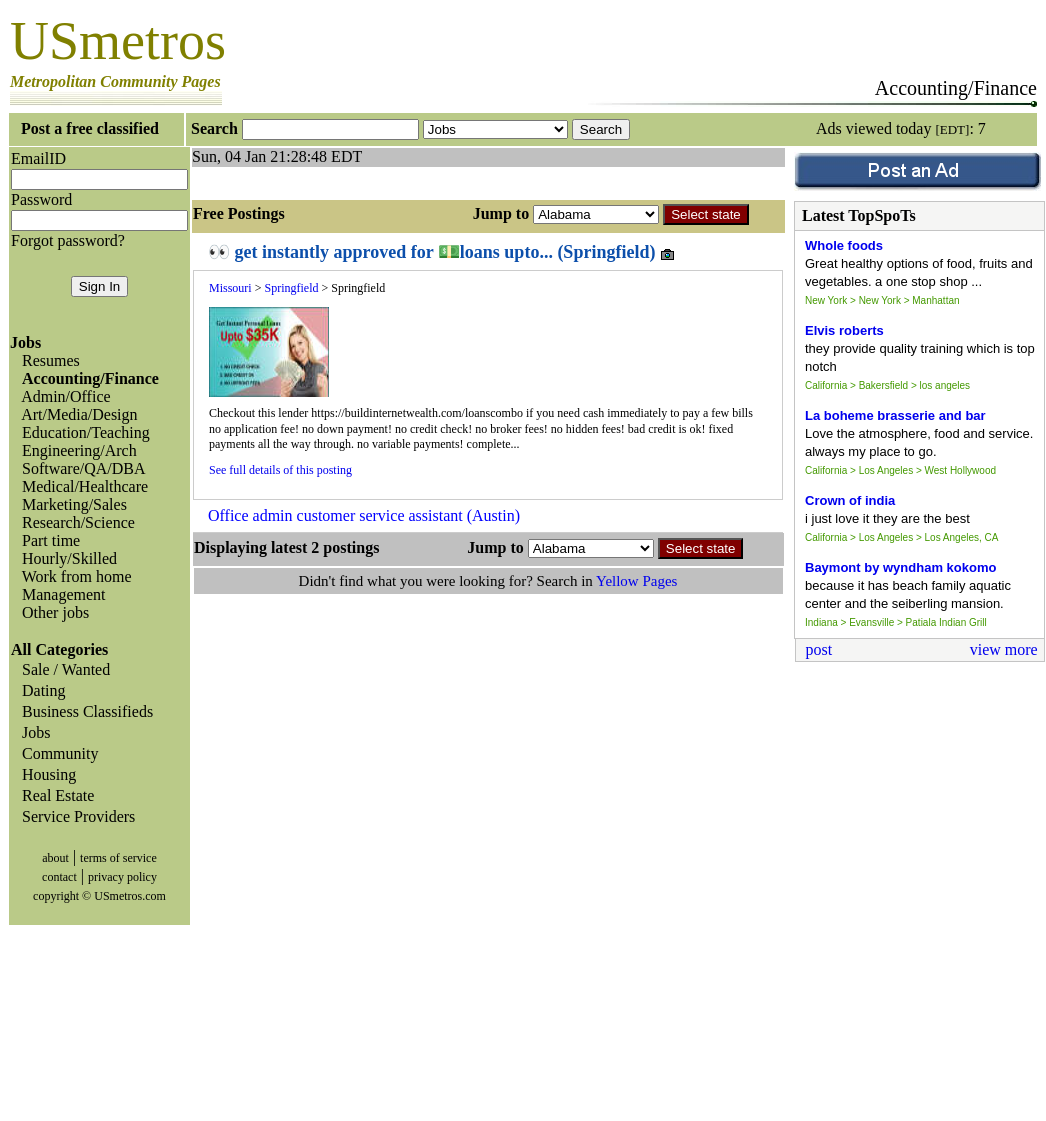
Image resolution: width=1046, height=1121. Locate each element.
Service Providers (74, 816)
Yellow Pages (636, 581)
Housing (45, 774)
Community (56, 753)
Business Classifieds (83, 711)
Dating (40, 690)
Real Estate (54, 795)
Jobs (32, 732)
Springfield (291, 288)
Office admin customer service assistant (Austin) (364, 515)
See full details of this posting (280, 470)
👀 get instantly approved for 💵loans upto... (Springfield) (442, 252)
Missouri (230, 288)
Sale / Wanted (62, 669)
